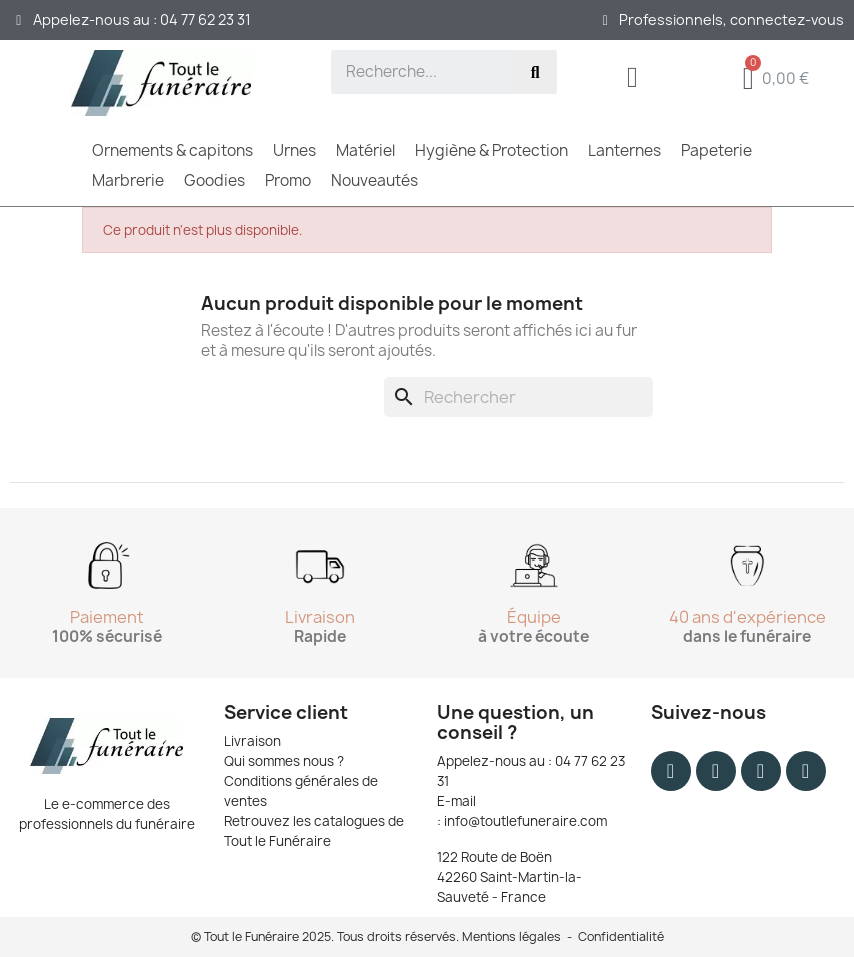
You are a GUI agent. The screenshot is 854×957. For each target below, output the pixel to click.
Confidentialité (621, 936)
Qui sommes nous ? (284, 761)
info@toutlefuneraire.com (525, 821)
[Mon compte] (632, 77)
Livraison (252, 741)
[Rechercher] (518, 397)
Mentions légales (511, 936)
